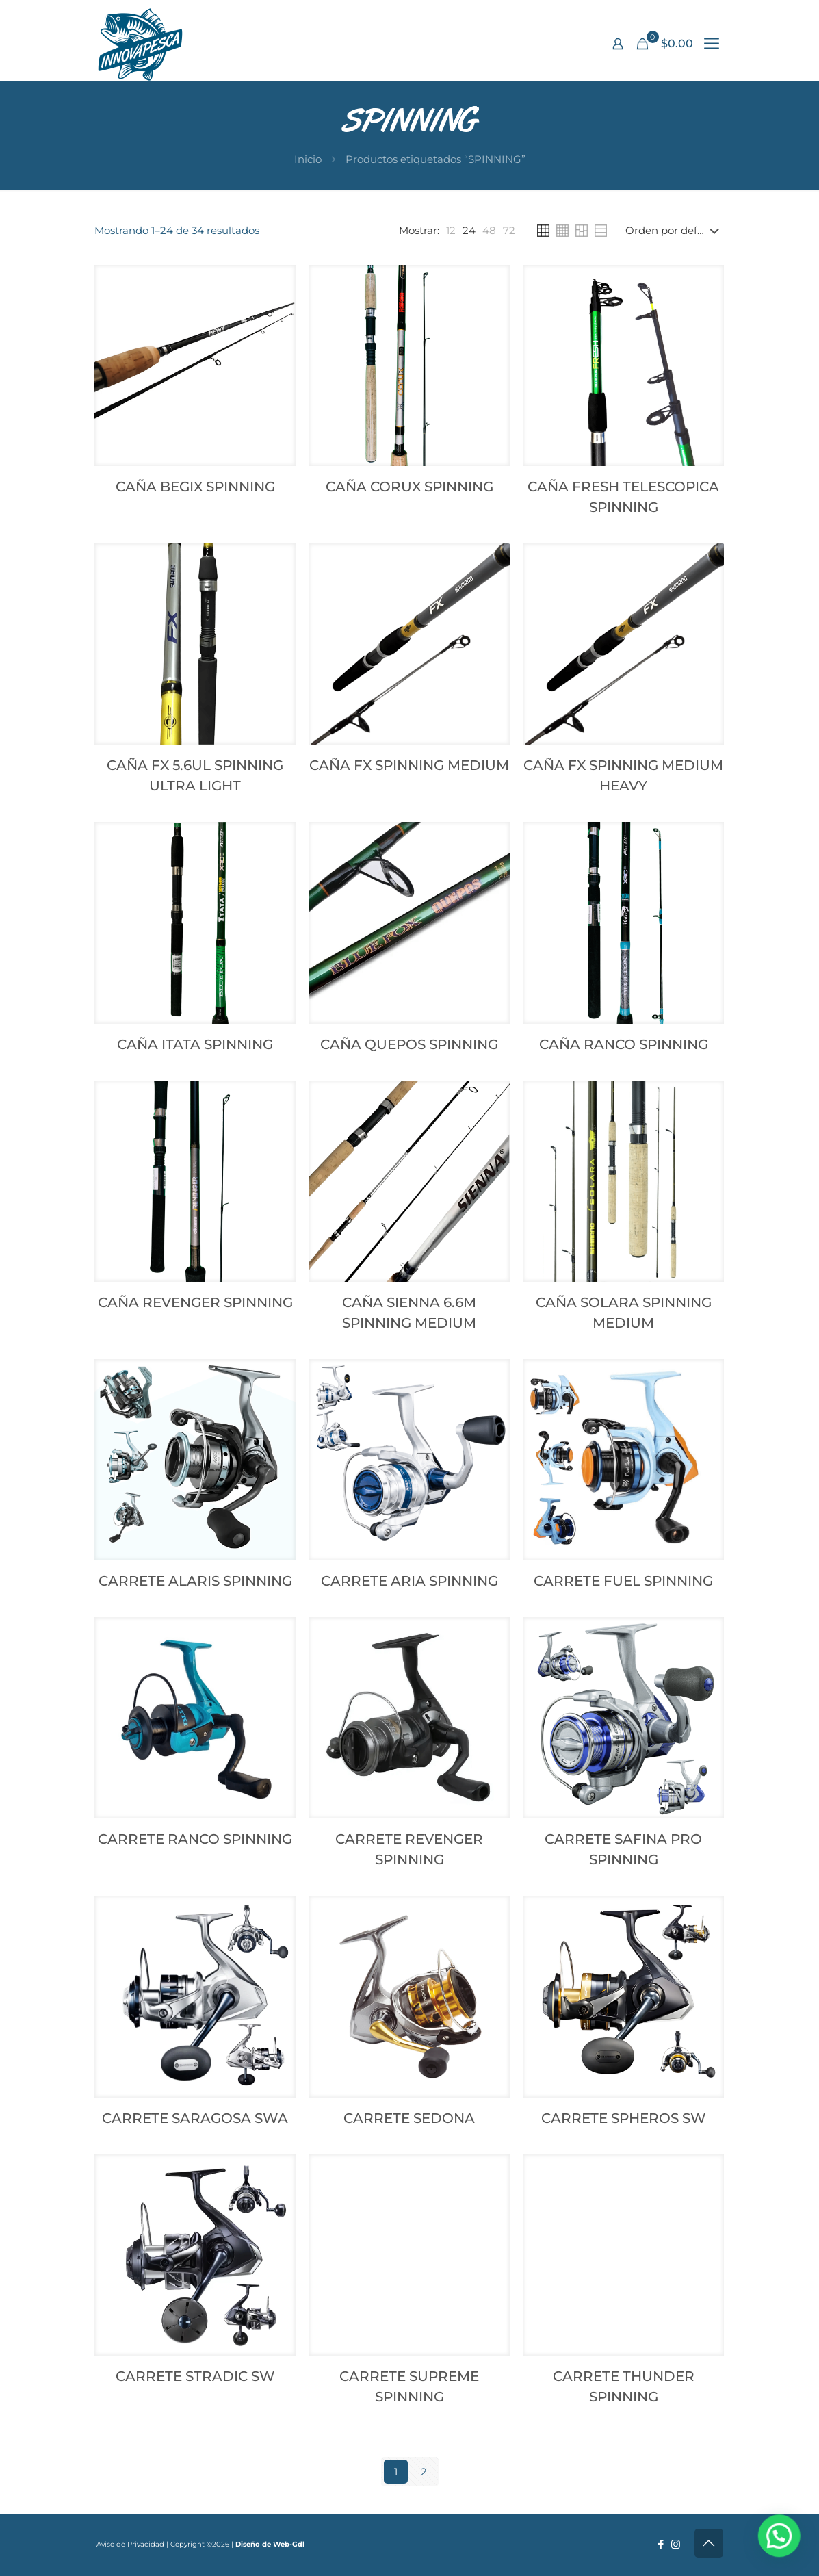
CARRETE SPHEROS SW (623, 2118)
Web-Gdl (288, 2544)
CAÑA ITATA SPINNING (195, 1044)
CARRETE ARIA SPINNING (409, 1581)
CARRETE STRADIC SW (195, 2376)
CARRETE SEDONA (409, 2118)
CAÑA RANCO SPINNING (623, 1044)
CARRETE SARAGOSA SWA (195, 2118)
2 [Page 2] (424, 2471)
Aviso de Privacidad (130, 2544)
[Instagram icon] (676, 2544)
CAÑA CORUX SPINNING (409, 486)
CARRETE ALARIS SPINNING (195, 1581)
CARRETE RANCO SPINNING (195, 1839)
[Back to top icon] (708, 2543)
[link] (451, 230)
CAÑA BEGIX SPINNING (195, 486)
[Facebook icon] (661, 2544)
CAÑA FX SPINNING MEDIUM (409, 765)
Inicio (308, 159)
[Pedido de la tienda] (675, 230)
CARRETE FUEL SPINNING (623, 1581)
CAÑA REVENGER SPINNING (195, 1302)
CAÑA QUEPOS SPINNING (409, 1044)
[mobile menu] (711, 43)
